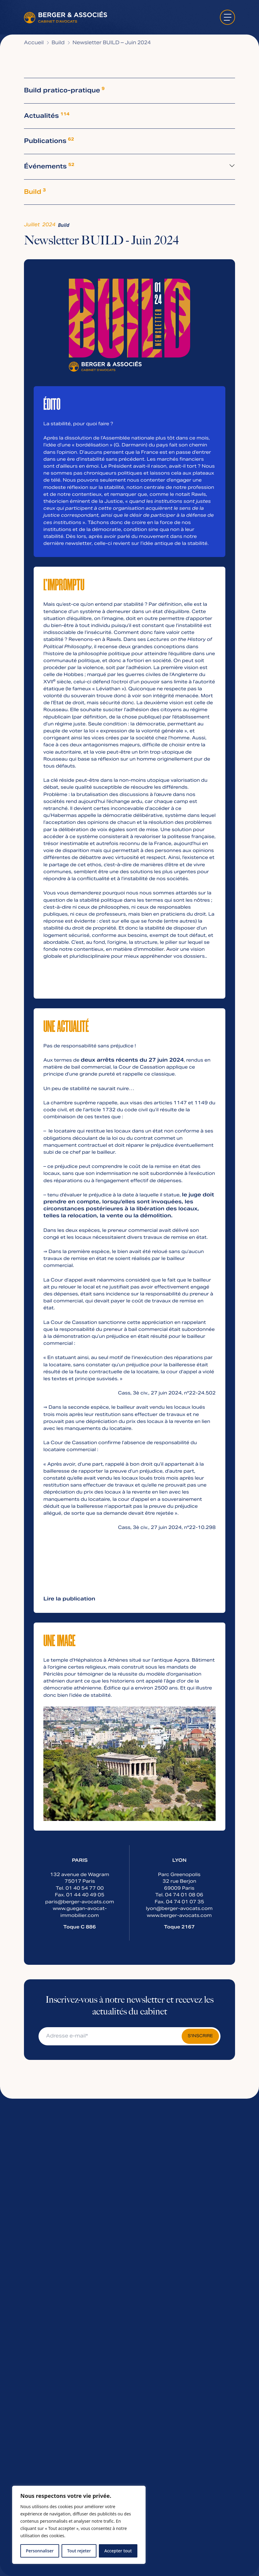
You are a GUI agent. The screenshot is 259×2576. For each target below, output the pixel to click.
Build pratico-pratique (64, 91)
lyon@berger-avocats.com (179, 1909)
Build (35, 192)
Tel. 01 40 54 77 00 (80, 1888)
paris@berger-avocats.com (79, 1902)
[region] (79, 2525)
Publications (49, 141)
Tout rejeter (79, 2551)
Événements (49, 167)
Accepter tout (118, 2551)
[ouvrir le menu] (227, 17)
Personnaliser (40, 2551)
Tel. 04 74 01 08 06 (179, 1895)
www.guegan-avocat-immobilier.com (80, 1912)
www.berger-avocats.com (179, 1916)
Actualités (46, 116)
